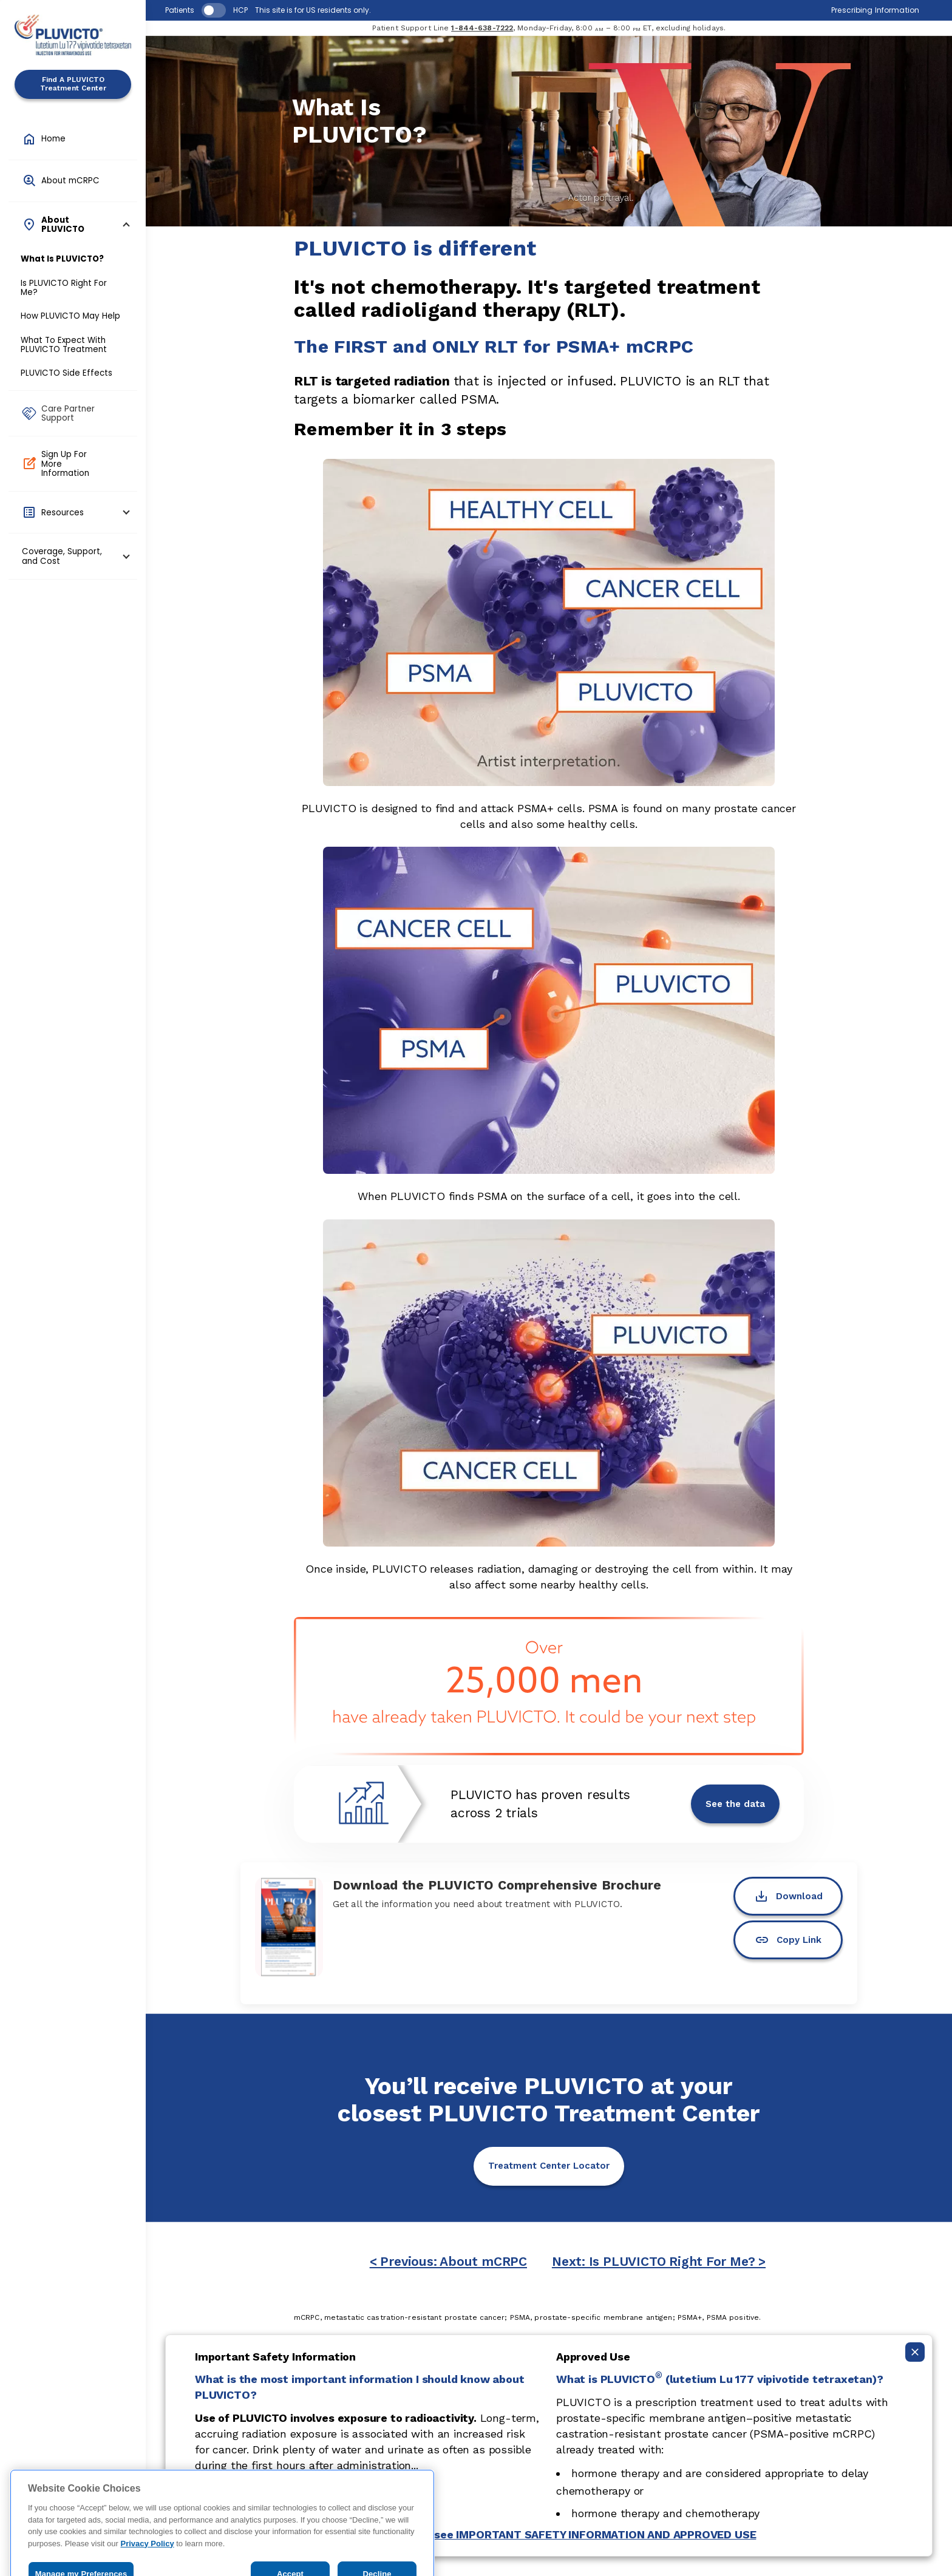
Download (788, 1896)
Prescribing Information (875, 10)
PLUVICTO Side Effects (66, 373)
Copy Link (788, 1940)
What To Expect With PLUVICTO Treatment (64, 344)
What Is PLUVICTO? (62, 259)
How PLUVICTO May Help (70, 316)
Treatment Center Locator (549, 2165)
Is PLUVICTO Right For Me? (64, 287)
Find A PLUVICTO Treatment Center (73, 83)
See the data (735, 1803)
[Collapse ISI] (915, 2352)
